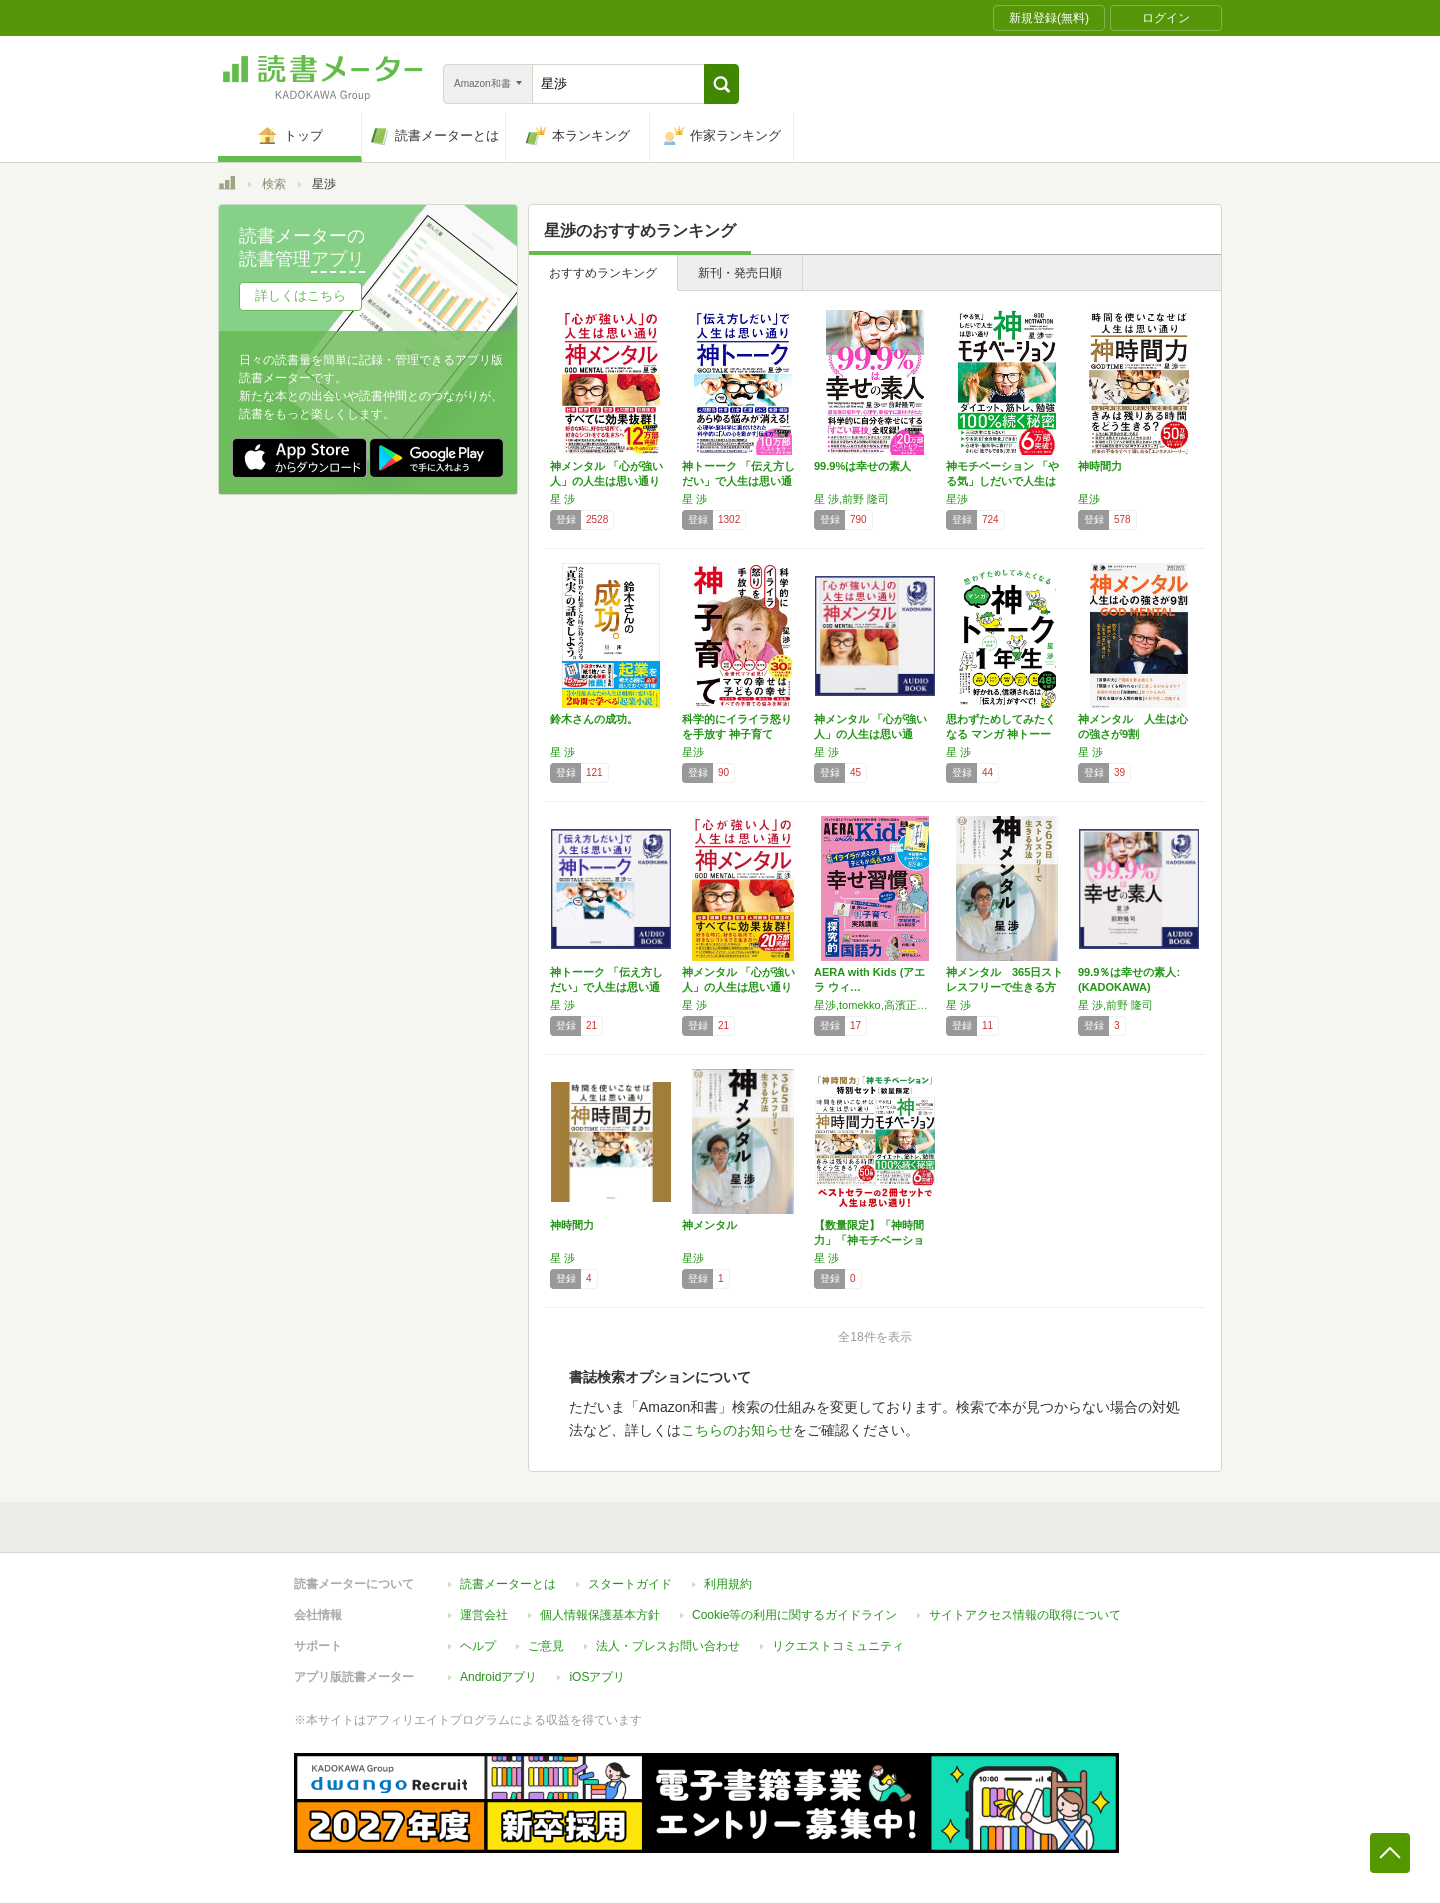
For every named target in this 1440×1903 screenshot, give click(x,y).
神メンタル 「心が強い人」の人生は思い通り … (738, 987)
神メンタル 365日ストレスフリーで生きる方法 (1004, 987)
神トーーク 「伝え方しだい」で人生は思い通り (738, 481)
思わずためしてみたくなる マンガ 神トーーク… (1001, 734)
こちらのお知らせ (737, 1430)
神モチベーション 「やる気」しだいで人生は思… (1002, 481)
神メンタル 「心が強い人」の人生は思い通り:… (870, 734)
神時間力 (1100, 466)
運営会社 (484, 1615)
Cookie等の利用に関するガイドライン (794, 1615)
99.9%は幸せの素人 (862, 466)
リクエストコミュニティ (838, 1646)
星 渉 (562, 499)
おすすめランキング (603, 273)
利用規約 (728, 1584)
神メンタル (709, 1225)
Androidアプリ (498, 1677)
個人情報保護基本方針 (600, 1615)
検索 (274, 184)
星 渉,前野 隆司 (851, 499)
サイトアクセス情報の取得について (1025, 1615)
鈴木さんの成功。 (594, 719)
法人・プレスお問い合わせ (668, 1646)
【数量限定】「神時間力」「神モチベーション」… (869, 1240)
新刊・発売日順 (740, 273)
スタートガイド (630, 1584)
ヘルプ (478, 1646)
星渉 (957, 499)
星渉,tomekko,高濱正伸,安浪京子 (875, 1005)
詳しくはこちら (300, 295)
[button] (721, 84)
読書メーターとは (508, 1584)
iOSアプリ (597, 1677)
